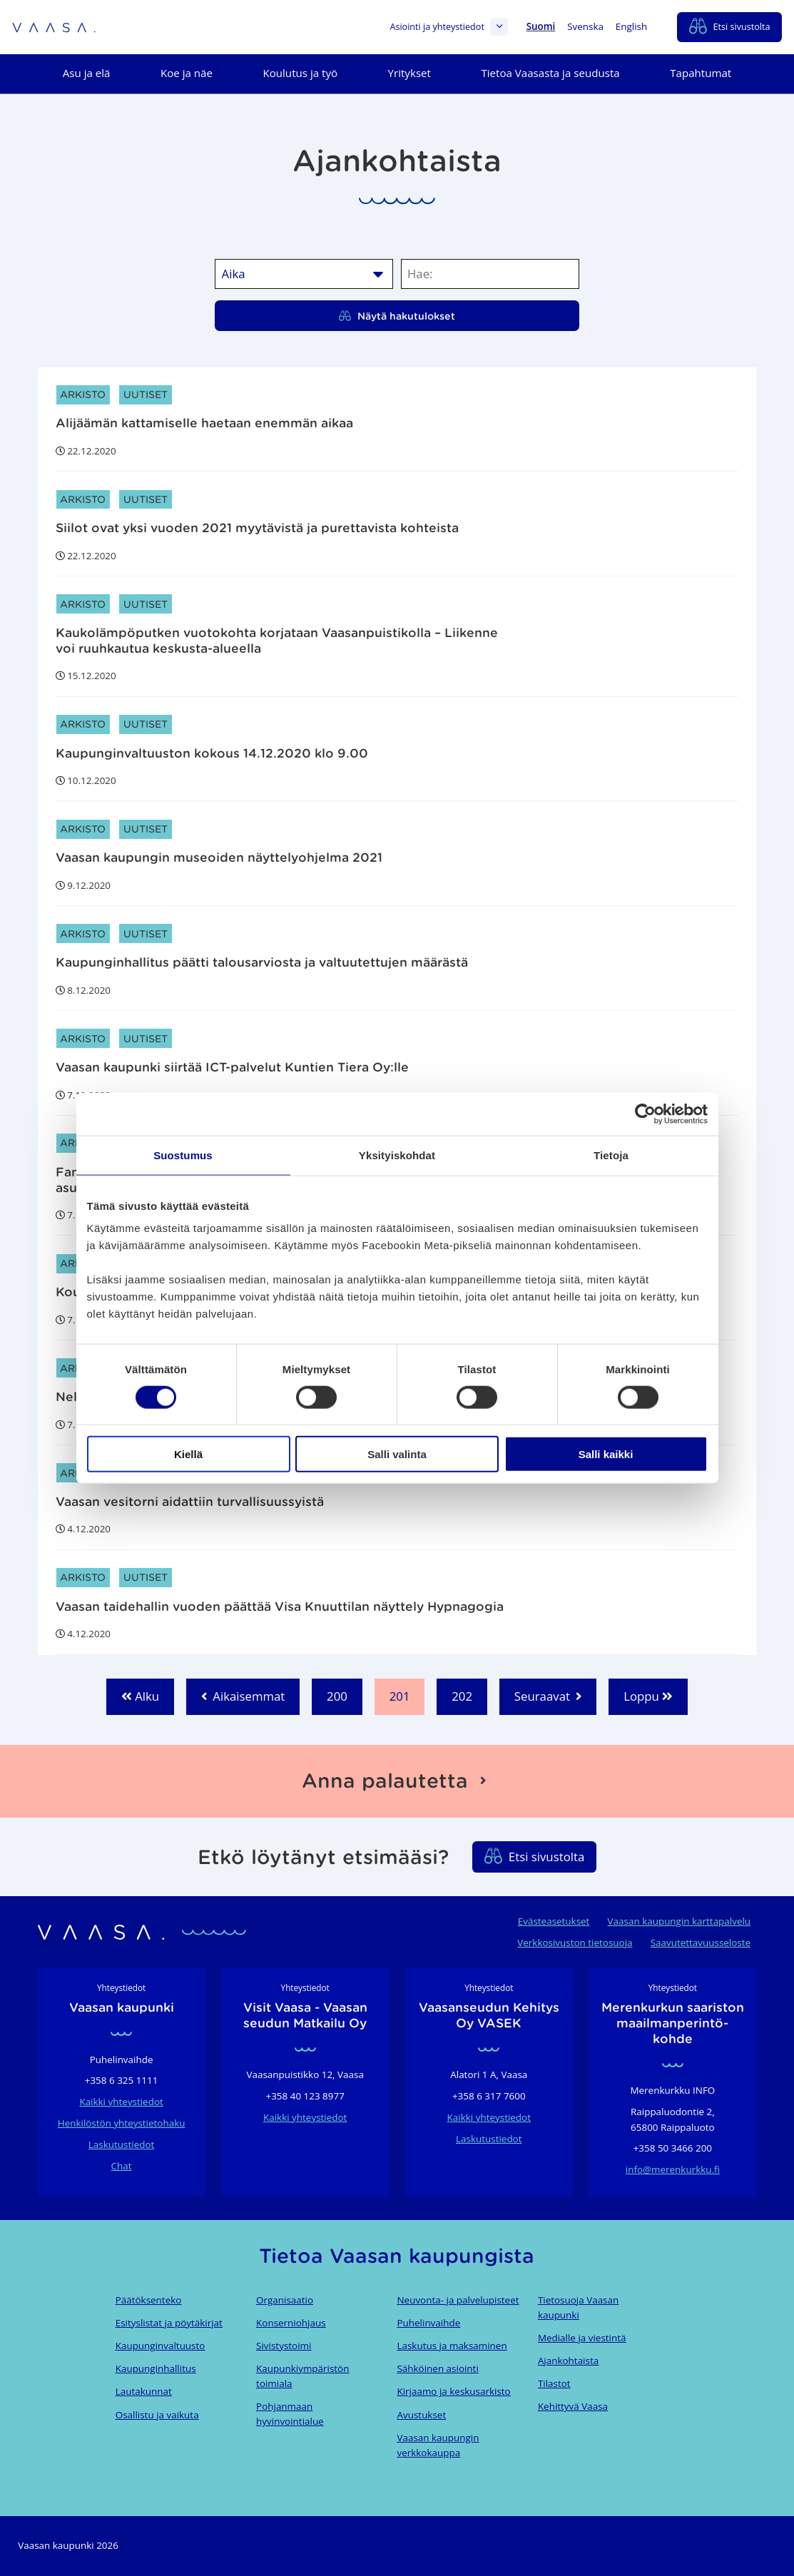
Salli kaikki (606, 1454)
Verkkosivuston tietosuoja (574, 1942)
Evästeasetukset (554, 1921)
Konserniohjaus (290, 2322)
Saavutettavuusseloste (700, 1942)
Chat (121, 2165)
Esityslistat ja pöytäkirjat (169, 2322)
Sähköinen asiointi (437, 2368)
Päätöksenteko (149, 2300)
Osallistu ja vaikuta (157, 2414)
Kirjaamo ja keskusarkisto (453, 2391)
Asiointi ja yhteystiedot (449, 27)
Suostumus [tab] (183, 1155)
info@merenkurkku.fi (673, 2169)
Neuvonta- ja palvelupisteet (458, 2300)
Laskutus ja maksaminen (452, 2345)
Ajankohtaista (568, 2360)
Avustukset (421, 2414)
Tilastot (554, 2383)
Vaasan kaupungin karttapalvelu (679, 1921)
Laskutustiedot (121, 2144)
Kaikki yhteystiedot (121, 2101)
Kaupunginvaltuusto (160, 2345)
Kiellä (188, 1454)
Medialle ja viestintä (582, 2337)
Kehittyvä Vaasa (573, 2406)
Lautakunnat (144, 2391)
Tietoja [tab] (611, 1155)
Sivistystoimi (283, 2345)
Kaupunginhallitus (156, 2368)
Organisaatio (284, 2300)
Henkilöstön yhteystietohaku (121, 2123)
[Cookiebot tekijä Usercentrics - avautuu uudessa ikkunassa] (645, 1113)
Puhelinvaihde (428, 2322)
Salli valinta (397, 1454)
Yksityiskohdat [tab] (397, 1155)
